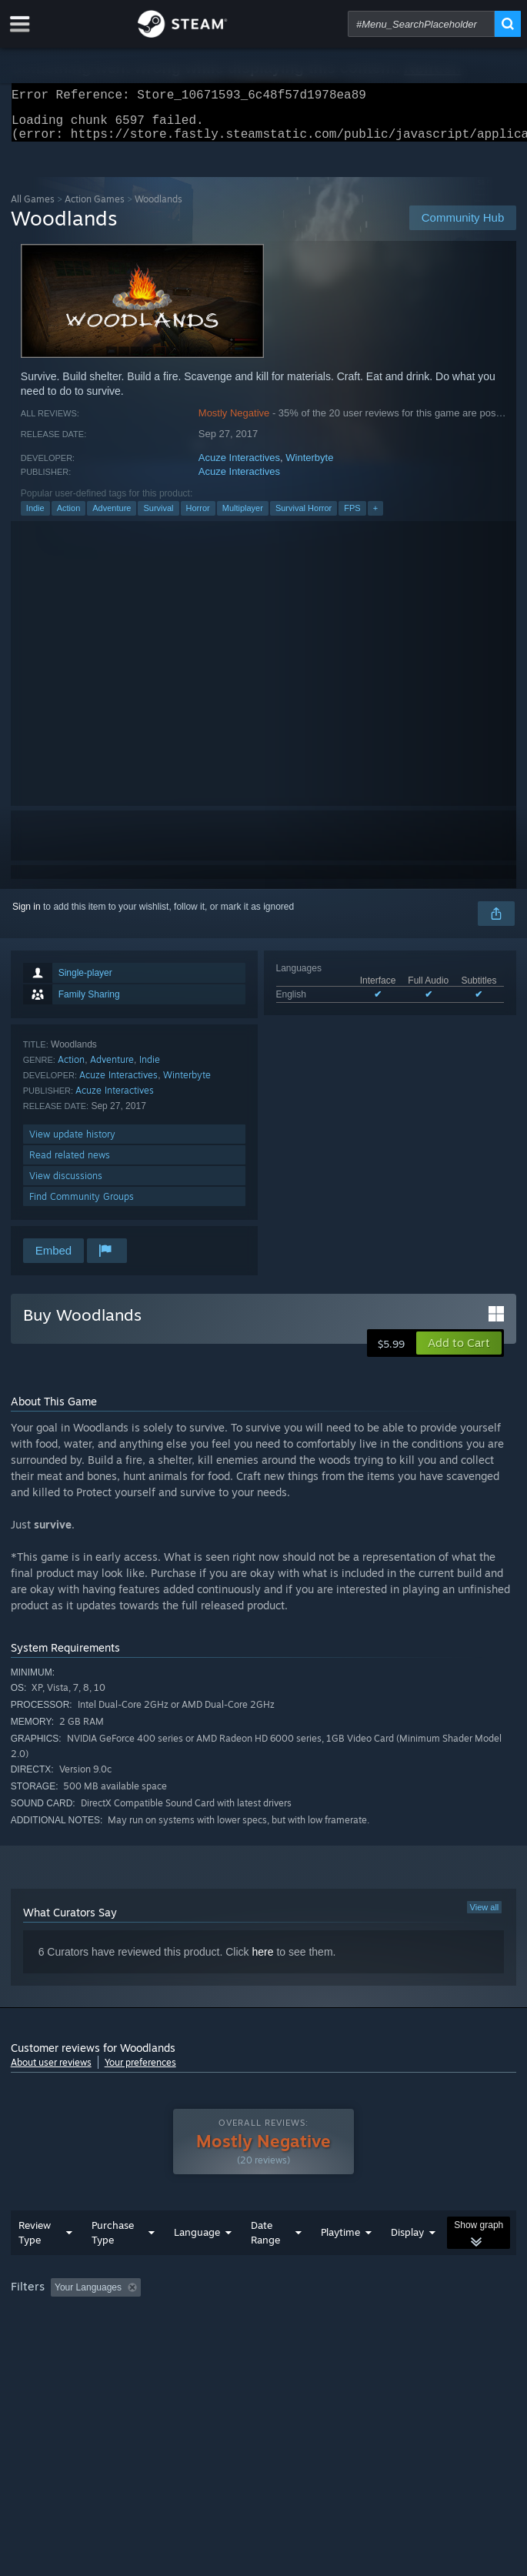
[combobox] (421, 24)
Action (69, 517)
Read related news (69, 1164)
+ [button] (375, 517)
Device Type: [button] (403, 2339)
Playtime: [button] (363, 2318)
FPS (352, 517)
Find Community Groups (81, 1205)
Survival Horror (303, 517)
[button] (458, 1352)
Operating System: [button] (205, 2339)
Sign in (26, 915)
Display (407, 2263)
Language (197, 2263)
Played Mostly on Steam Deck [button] (76, 2339)
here (262, 1961)
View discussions (65, 1185)
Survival (158, 517)
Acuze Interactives (239, 467)
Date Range (265, 2263)
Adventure (111, 517)
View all (484, 1916)
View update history (72, 1143)
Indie (35, 517)
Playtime (340, 2263)
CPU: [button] (284, 2339)
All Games (33, 208)
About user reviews (51, 2071)
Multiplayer (242, 517)
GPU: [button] (336, 2339)
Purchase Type (113, 2263)
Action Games (95, 208)
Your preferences (140, 2071)
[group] (264, 2328)
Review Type (34, 2263)
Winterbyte (309, 467)
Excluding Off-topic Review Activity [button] (243, 2318)
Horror (198, 517)
